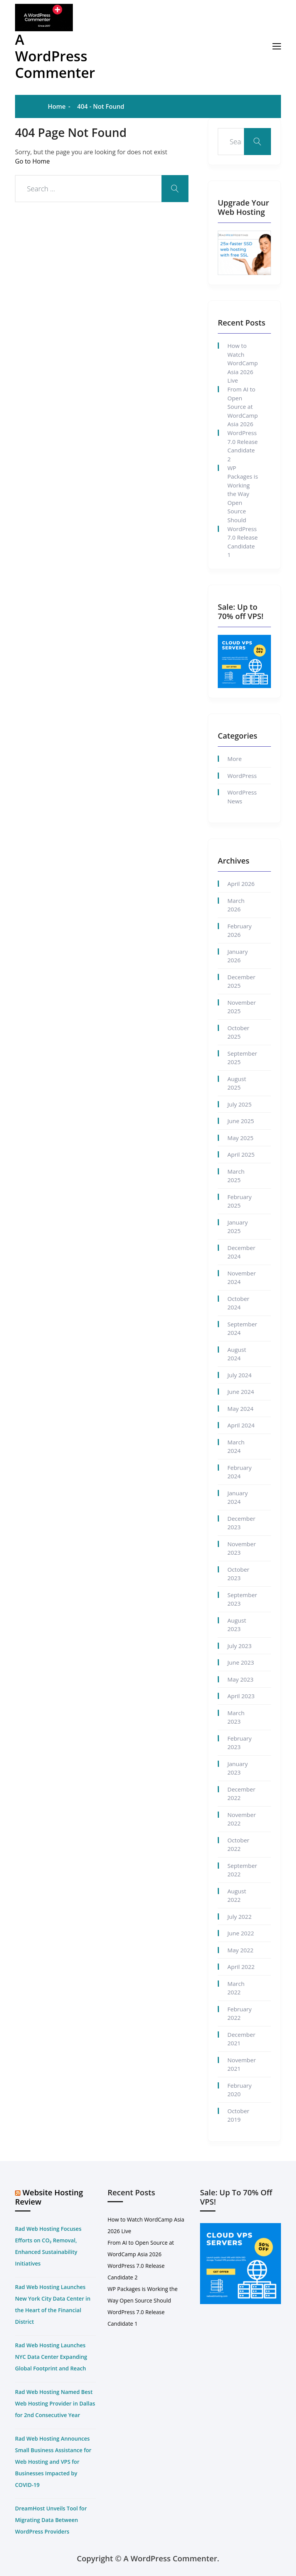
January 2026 (237, 956)
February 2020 (239, 2090)
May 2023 (240, 1679)
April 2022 (241, 1966)
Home (57, 106)
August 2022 (236, 1895)
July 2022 (239, 1916)
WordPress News (242, 796)
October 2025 (238, 1032)
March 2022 (235, 1988)
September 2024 (242, 1328)
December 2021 (241, 2039)
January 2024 (237, 1497)
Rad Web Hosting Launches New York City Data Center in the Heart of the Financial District (53, 2304)
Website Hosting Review (49, 2197)
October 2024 (238, 1303)
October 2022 (238, 1844)
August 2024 (236, 1354)
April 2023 (241, 1696)
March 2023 (235, 1717)
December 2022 (241, 1793)
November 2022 (241, 1819)
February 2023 (239, 1742)
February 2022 (239, 2013)
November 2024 (241, 1277)
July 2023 (239, 1646)
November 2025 (241, 1007)
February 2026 (239, 930)
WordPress (242, 775)
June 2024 (240, 1391)
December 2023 (241, 1523)
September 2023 (242, 1599)
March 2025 (235, 1175)
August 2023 (236, 1624)
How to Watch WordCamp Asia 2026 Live (242, 363)
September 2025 (242, 1057)
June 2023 (240, 1662)
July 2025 (239, 1104)
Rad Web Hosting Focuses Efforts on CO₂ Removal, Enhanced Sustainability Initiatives (48, 2246)
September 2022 (242, 1870)
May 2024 (240, 1408)
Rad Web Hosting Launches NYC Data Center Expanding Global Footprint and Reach (51, 2357)
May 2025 (240, 1138)
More (234, 759)
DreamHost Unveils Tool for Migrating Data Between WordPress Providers (51, 2520)
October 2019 (238, 2115)
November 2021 (241, 2064)
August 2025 (236, 1083)
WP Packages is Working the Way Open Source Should (242, 494)
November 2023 (241, 1548)
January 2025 (237, 1226)
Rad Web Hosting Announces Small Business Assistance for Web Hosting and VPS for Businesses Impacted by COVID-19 (53, 2461)
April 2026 (241, 883)
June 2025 (240, 1121)
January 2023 (237, 1768)
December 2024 (241, 1252)
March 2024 (235, 1446)
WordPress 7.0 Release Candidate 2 (242, 446)
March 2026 (235, 905)
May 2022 (240, 1950)
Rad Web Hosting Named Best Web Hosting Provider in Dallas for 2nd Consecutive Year (55, 2403)
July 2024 (239, 1375)
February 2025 (239, 1201)
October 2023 (238, 1574)
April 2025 (241, 1154)
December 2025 (241, 981)
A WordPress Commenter (55, 56)
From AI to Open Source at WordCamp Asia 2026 (242, 406)
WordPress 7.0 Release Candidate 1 (242, 542)
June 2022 (240, 1933)
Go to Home (32, 161)
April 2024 (241, 1425)
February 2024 (239, 1472)
